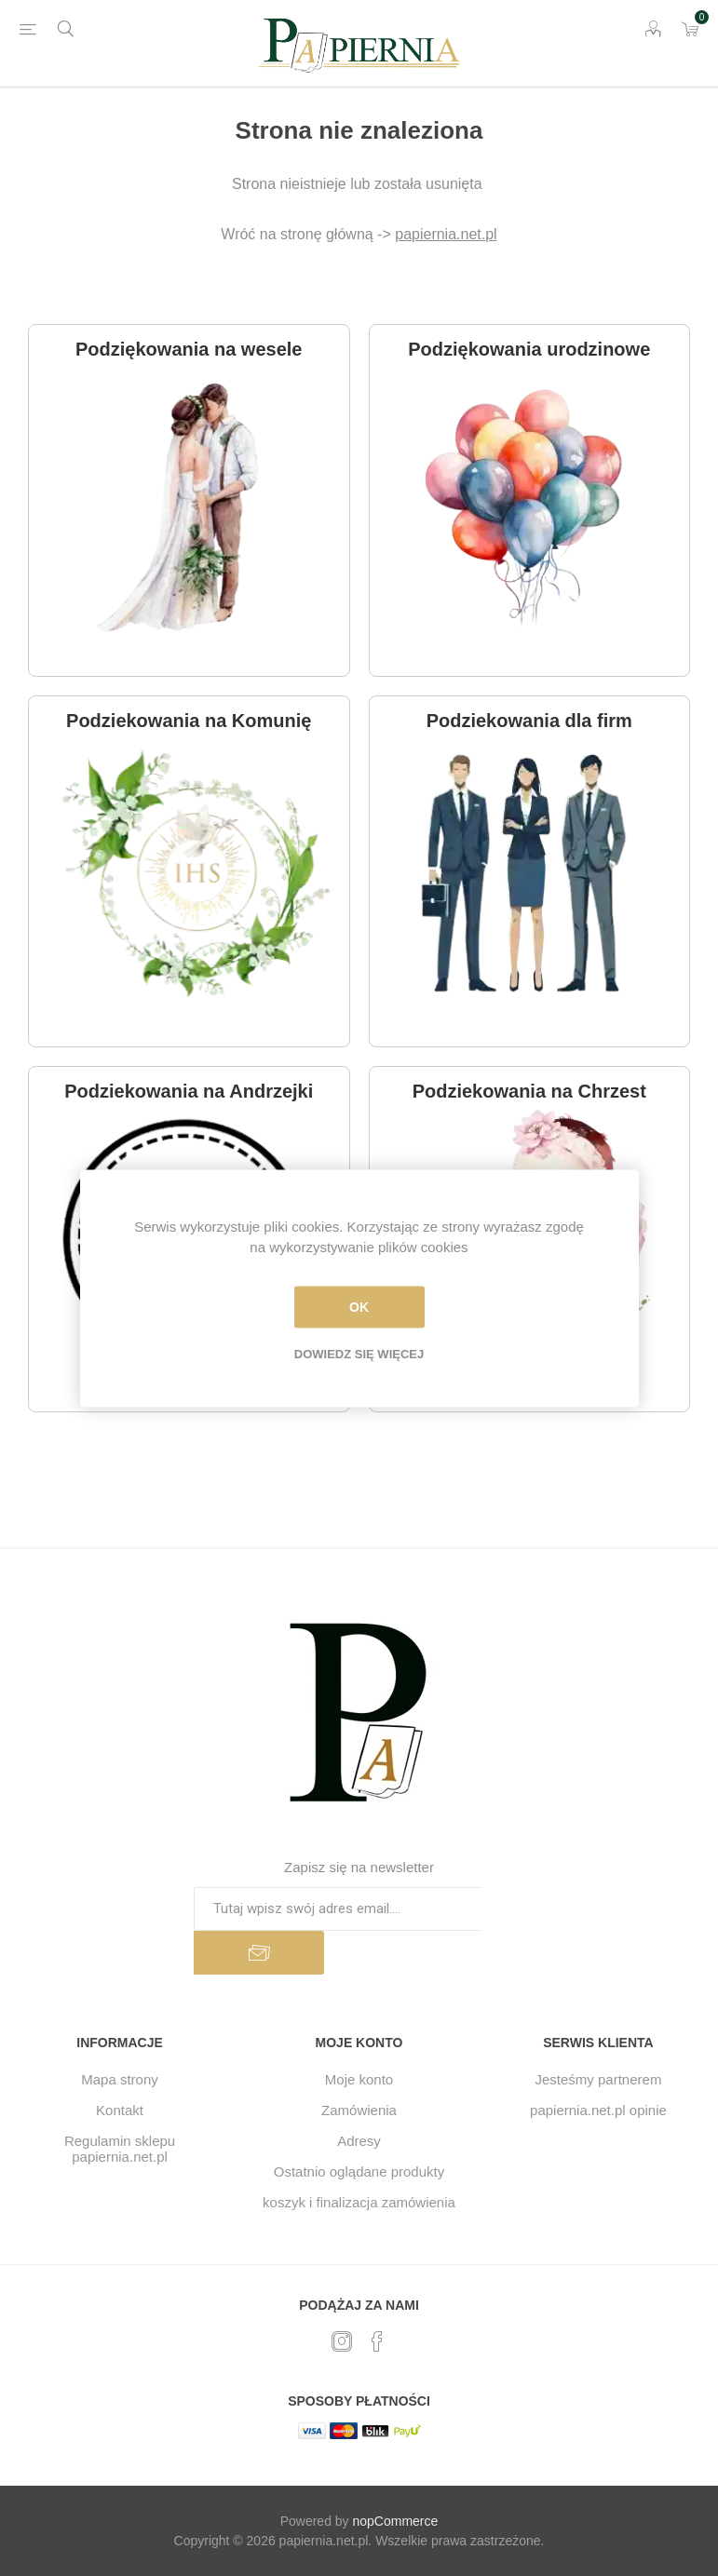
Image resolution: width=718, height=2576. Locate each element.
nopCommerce (396, 2521)
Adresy (359, 2141)
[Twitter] (342, 2341)
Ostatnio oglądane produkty (359, 2171)
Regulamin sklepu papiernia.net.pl (119, 2149)
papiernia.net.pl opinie (598, 2110)
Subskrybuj (259, 1953)
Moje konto (359, 2079)
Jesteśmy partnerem (598, 2079)
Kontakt (119, 2110)
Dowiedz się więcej (359, 1353)
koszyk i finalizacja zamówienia (359, 2202)
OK (359, 1307)
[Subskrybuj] (337, 1909)
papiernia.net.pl (445, 234)
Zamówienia (359, 2110)
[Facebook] (377, 2341)
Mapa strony (119, 2079)
